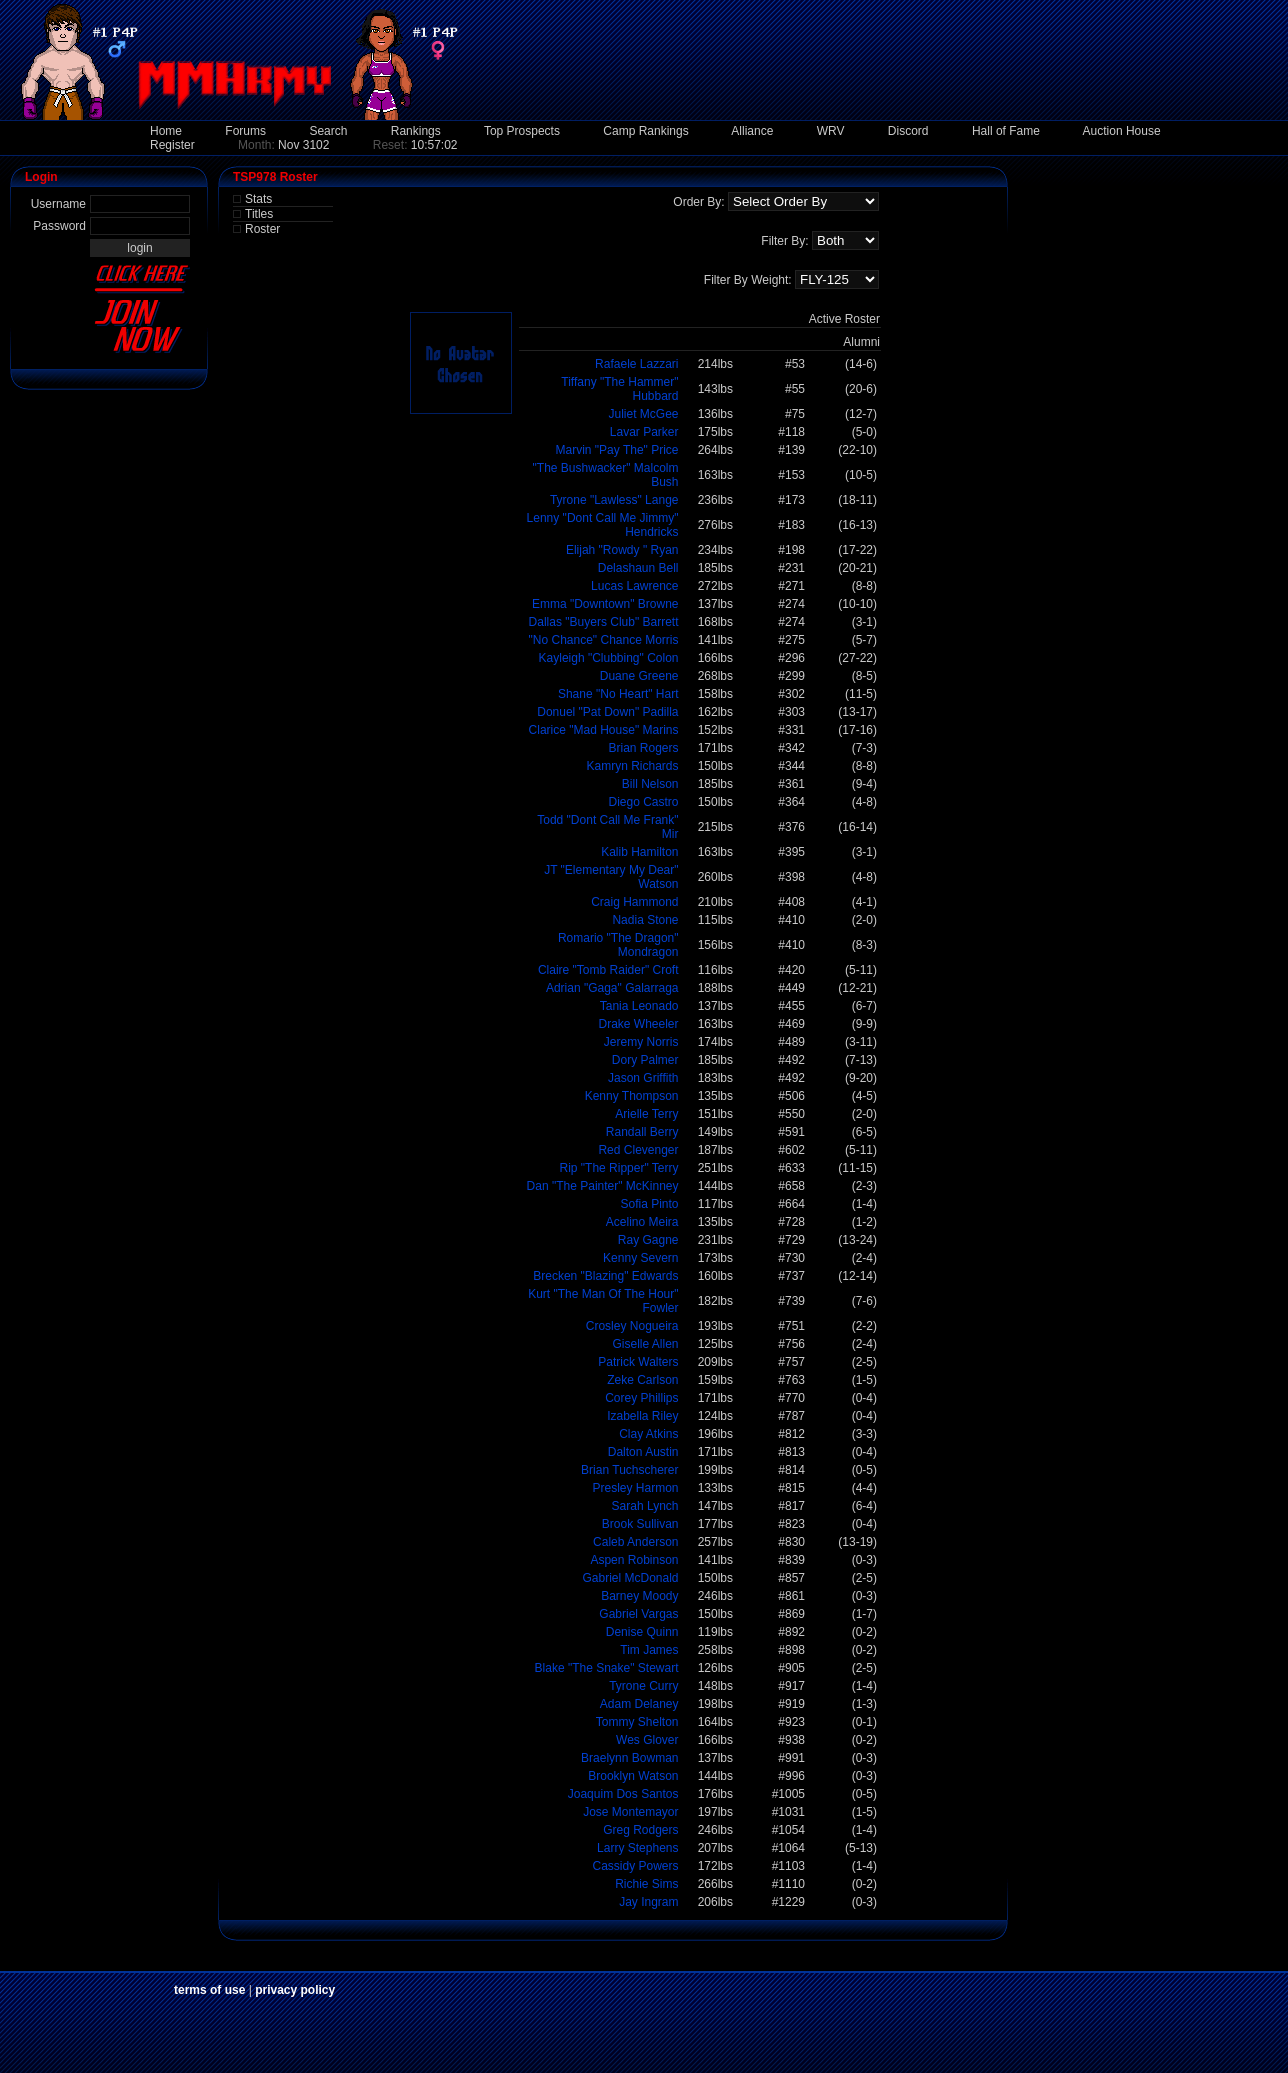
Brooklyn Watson (633, 1776)
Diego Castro (643, 802)
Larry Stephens (637, 1848)
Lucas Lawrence (634, 586)
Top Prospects (522, 131)
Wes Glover (647, 1740)
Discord (908, 131)
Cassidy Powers (635, 1866)
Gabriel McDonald (630, 1578)
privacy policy (295, 1990)
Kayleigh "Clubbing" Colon (609, 658)
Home (166, 131)
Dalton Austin (643, 1452)
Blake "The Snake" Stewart (607, 1668)
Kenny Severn (640, 1258)
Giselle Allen (645, 1344)
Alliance (752, 131)
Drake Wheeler (638, 1024)
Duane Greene (639, 676)
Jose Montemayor (630, 1812)
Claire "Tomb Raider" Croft (608, 970)
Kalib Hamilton (639, 852)
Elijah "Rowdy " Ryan (622, 550)
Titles (259, 214)
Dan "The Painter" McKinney (603, 1186)
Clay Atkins (648, 1434)
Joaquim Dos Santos (623, 1794)
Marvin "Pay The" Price (616, 450)
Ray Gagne (648, 1240)
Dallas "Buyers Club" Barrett (604, 622)
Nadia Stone (645, 920)
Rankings (416, 131)
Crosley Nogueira (632, 1326)
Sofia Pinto (649, 1204)
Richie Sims (646, 1884)
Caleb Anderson (635, 1542)
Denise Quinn (642, 1632)
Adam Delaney (639, 1704)
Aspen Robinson (634, 1560)
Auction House (1122, 131)
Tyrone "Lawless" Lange (614, 500)
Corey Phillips (641, 1398)
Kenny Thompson (632, 1096)
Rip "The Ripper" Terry (618, 1168)
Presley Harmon (635, 1488)
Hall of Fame (1006, 131)
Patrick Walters (638, 1362)
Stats (258, 199)
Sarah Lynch (645, 1506)
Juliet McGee (643, 414)
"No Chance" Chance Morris (604, 640)
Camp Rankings (645, 131)
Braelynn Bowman (629, 1758)
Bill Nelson (650, 784)
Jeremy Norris (641, 1042)
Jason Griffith (643, 1078)
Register (172, 145)
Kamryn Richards (632, 766)
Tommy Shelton (637, 1722)
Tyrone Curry (643, 1686)
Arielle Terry (646, 1114)
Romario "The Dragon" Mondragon (618, 945)
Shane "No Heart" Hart (618, 694)
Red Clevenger (638, 1150)
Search (328, 131)
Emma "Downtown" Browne (605, 604)
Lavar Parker (644, 432)
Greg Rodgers (640, 1830)
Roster (262, 229)
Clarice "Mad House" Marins (604, 730)
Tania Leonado (639, 1006)
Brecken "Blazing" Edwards (605, 1276)
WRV (831, 131)
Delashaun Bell (638, 568)
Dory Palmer (645, 1060)
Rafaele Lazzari (636, 364)
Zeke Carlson (642, 1380)
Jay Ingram (648, 1902)
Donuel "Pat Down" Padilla (607, 712)
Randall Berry (642, 1132)
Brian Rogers (643, 748)
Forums (245, 131)
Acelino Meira (642, 1222)
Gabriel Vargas (638, 1614)
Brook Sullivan (640, 1524)
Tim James (649, 1650)
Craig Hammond (634, 902)
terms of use (209, 1990)
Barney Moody (639, 1596)
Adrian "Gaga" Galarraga (612, 988)
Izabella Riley (642, 1416)
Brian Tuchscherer (629, 1470)
